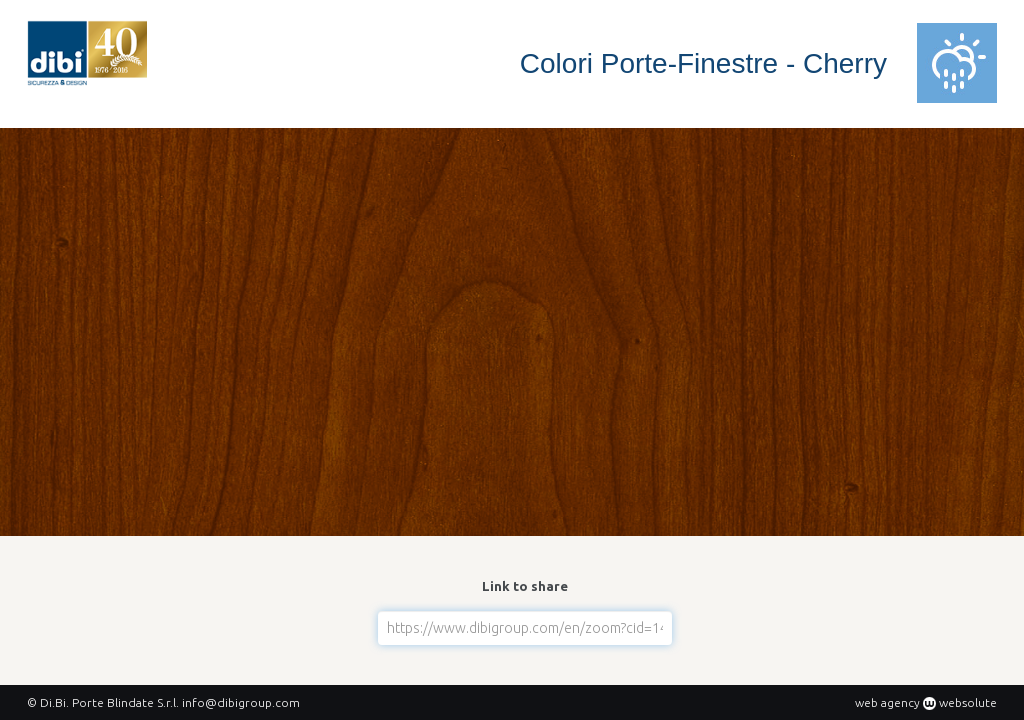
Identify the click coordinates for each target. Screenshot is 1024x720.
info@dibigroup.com (241, 702)
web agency (887, 702)
